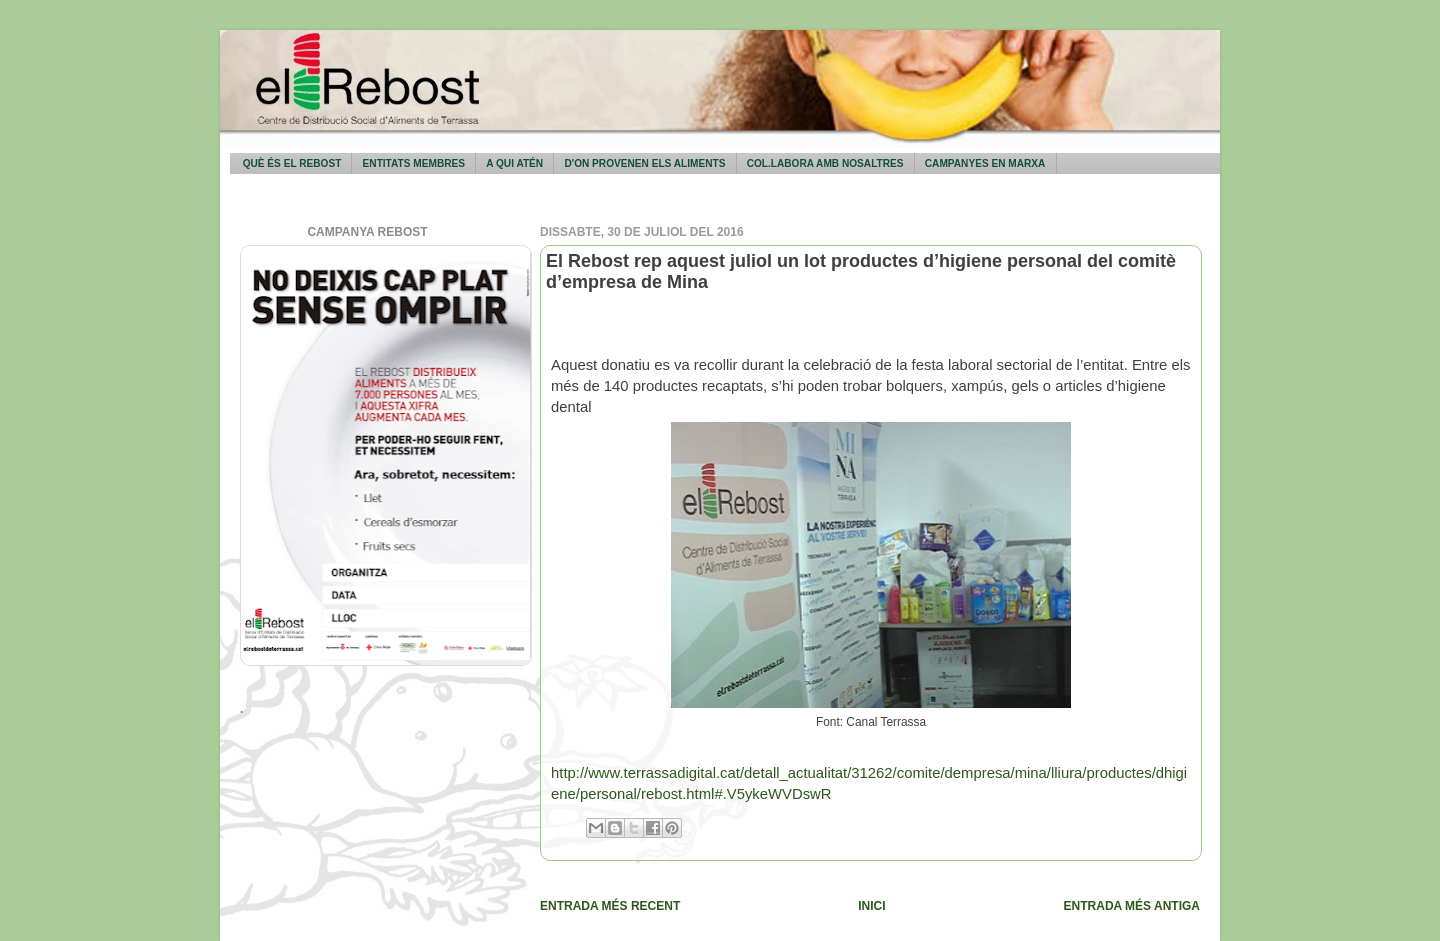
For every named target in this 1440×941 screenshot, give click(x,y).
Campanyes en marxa (985, 163)
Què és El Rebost (292, 163)
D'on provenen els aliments (644, 163)
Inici (871, 906)
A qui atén (514, 163)
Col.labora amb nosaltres (825, 163)
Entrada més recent (610, 906)
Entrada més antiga (1132, 906)
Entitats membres (414, 163)
